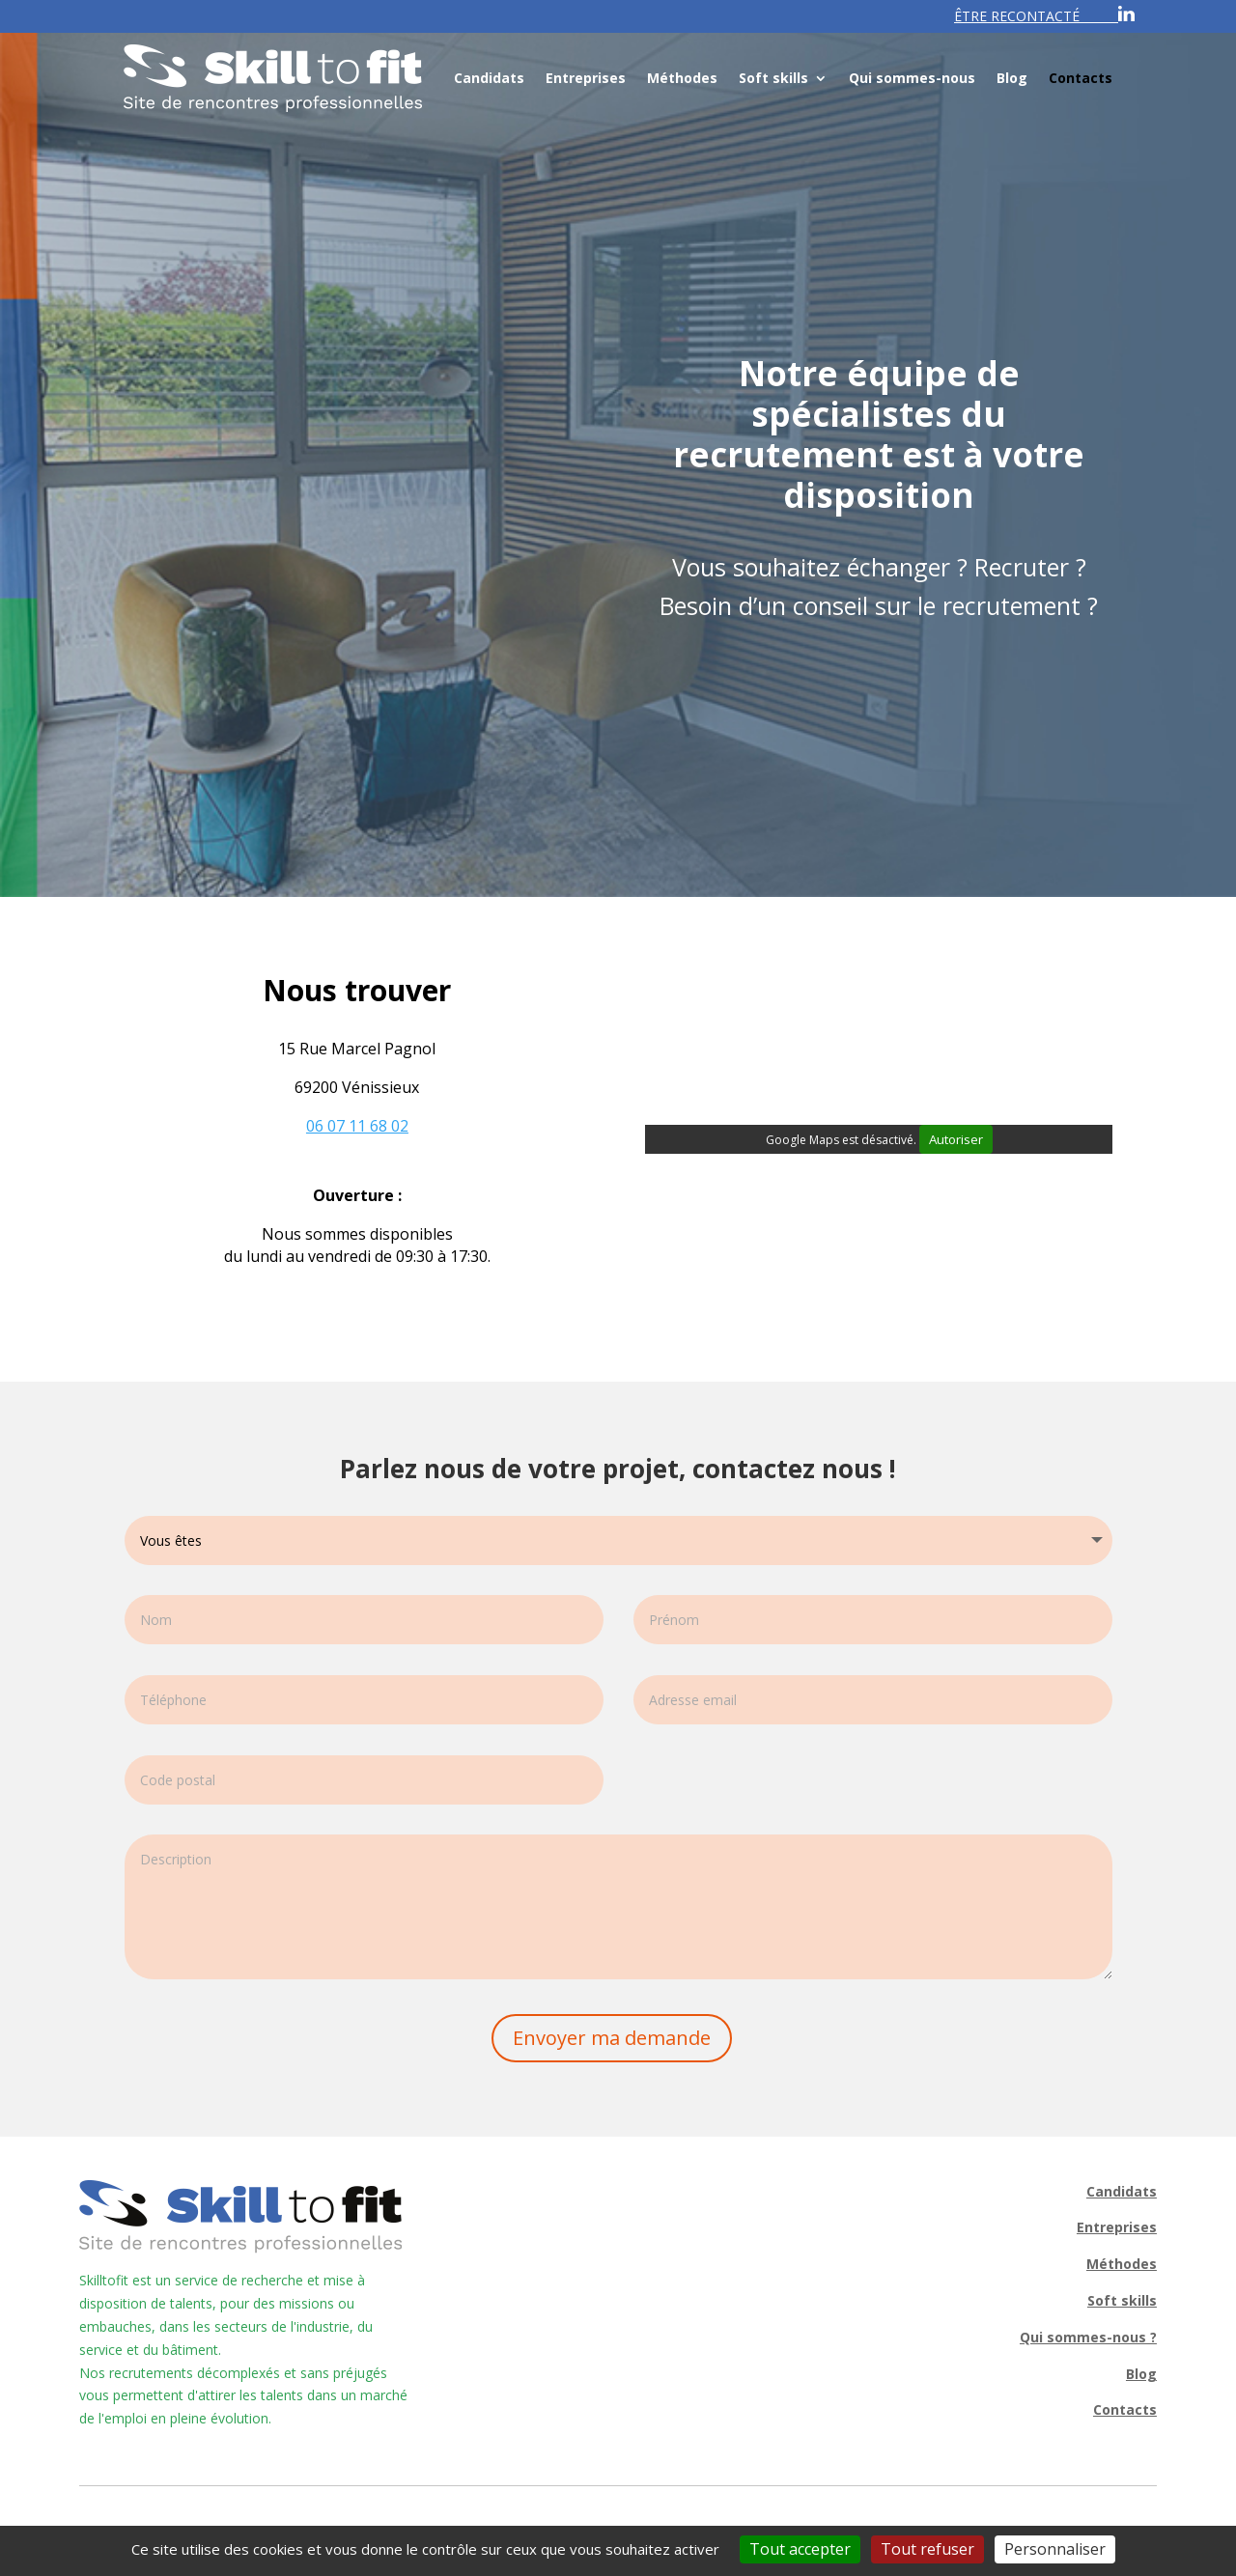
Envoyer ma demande (612, 2038)
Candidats (489, 78)
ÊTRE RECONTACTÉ (1017, 16)
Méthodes (682, 78)
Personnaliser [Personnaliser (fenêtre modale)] (1055, 2549)
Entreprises (586, 78)
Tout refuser (927, 2549)
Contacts (1080, 78)
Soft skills (773, 78)
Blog (1012, 78)
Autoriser (956, 1139)
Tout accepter (800, 2549)
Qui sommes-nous (912, 78)
